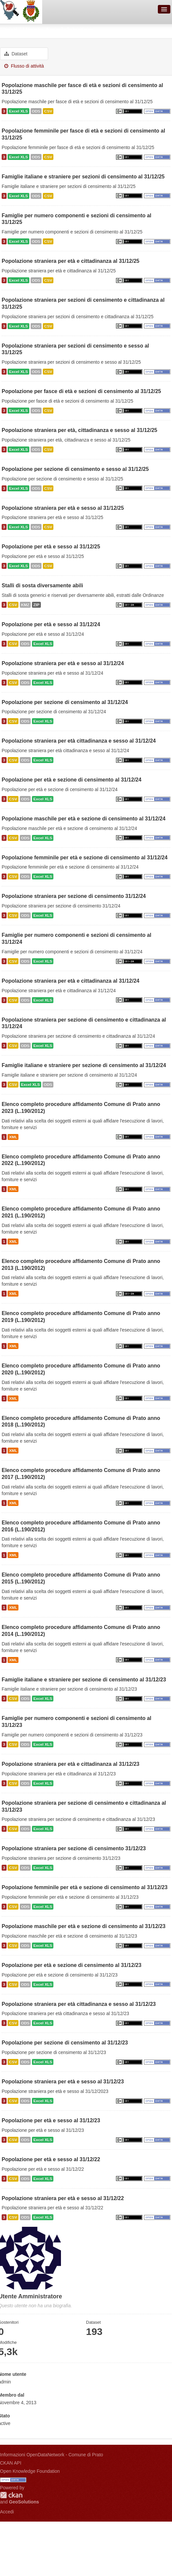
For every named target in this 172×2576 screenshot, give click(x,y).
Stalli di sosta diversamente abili (42, 585)
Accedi (7, 2511)
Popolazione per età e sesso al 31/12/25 (51, 546)
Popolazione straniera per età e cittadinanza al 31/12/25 (70, 261)
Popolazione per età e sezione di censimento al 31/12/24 (71, 779)
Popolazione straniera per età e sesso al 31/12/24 (63, 663)
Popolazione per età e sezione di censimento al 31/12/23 (71, 1965)
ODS (36, 111)
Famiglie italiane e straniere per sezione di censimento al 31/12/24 (84, 1065)
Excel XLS (18, 111)
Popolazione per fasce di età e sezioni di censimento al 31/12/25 (81, 391)
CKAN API (10, 2463)
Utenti (8, 30)
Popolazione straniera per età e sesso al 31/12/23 (63, 2081)
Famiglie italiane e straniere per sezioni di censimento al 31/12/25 (83, 176)
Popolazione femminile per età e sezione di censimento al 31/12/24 (84, 857)
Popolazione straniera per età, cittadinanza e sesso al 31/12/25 (79, 430)
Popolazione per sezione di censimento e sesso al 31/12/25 (75, 469)
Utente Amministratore (58, 30)
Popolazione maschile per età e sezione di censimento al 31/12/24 (83, 818)
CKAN (11, 2495)
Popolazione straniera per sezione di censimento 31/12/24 (74, 896)
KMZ (25, 604)
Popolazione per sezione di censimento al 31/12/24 (65, 702)
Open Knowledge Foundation (30, 2471)
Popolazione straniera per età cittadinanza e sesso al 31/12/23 (79, 2004)
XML (13, 1137)
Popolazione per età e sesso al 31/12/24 (51, 624)
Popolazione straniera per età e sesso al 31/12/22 (63, 2198)
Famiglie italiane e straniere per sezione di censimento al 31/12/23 (84, 1679)
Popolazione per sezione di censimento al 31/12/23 (65, 2042)
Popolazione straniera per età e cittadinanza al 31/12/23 (70, 1764)
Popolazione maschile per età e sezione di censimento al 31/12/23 (83, 1926)
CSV (48, 111)
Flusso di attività (24, 66)
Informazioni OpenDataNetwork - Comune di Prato (51, 2454)
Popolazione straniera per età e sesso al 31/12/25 (63, 508)
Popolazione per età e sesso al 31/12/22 (51, 2159)
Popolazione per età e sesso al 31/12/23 (51, 2120)
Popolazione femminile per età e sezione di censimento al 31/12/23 (84, 1887)
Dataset (15, 53)
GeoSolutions (24, 2501)
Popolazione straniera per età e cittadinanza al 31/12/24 (70, 981)
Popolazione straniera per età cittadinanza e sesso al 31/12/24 (79, 741)
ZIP (36, 604)
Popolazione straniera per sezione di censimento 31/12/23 (74, 1848)
